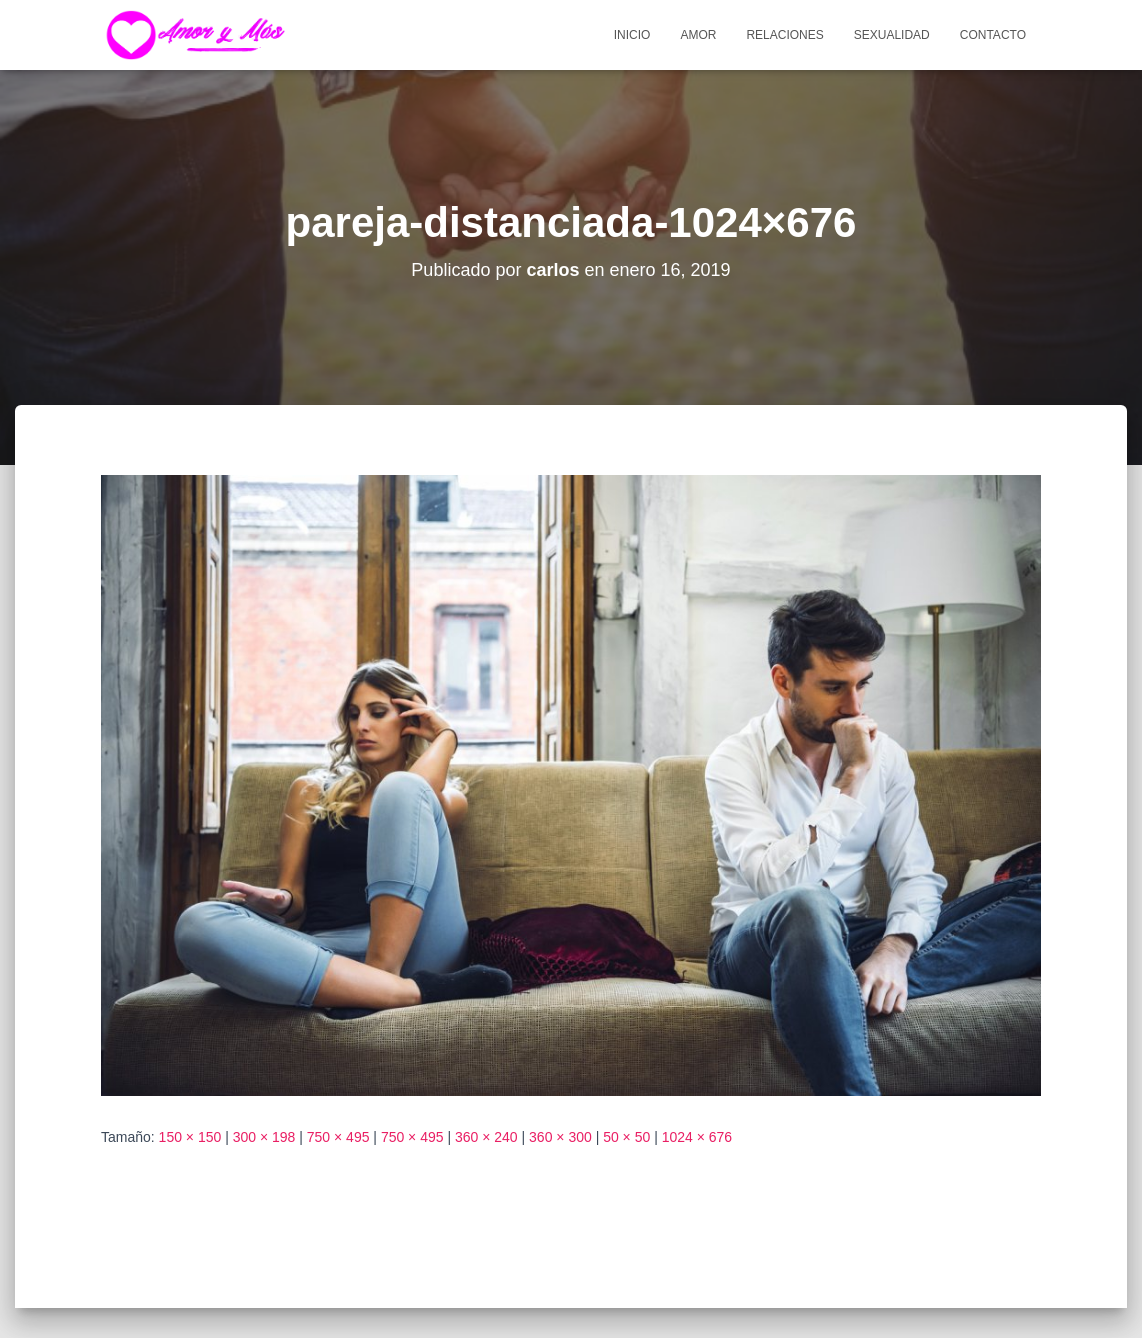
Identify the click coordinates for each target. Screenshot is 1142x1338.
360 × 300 (560, 1137)
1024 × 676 (697, 1137)
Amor (698, 35)
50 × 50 (626, 1137)
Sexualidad (892, 35)
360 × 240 (486, 1137)
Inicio (632, 35)
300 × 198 (264, 1137)
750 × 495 (338, 1137)
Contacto (993, 35)
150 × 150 (190, 1137)
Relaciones (784, 35)
